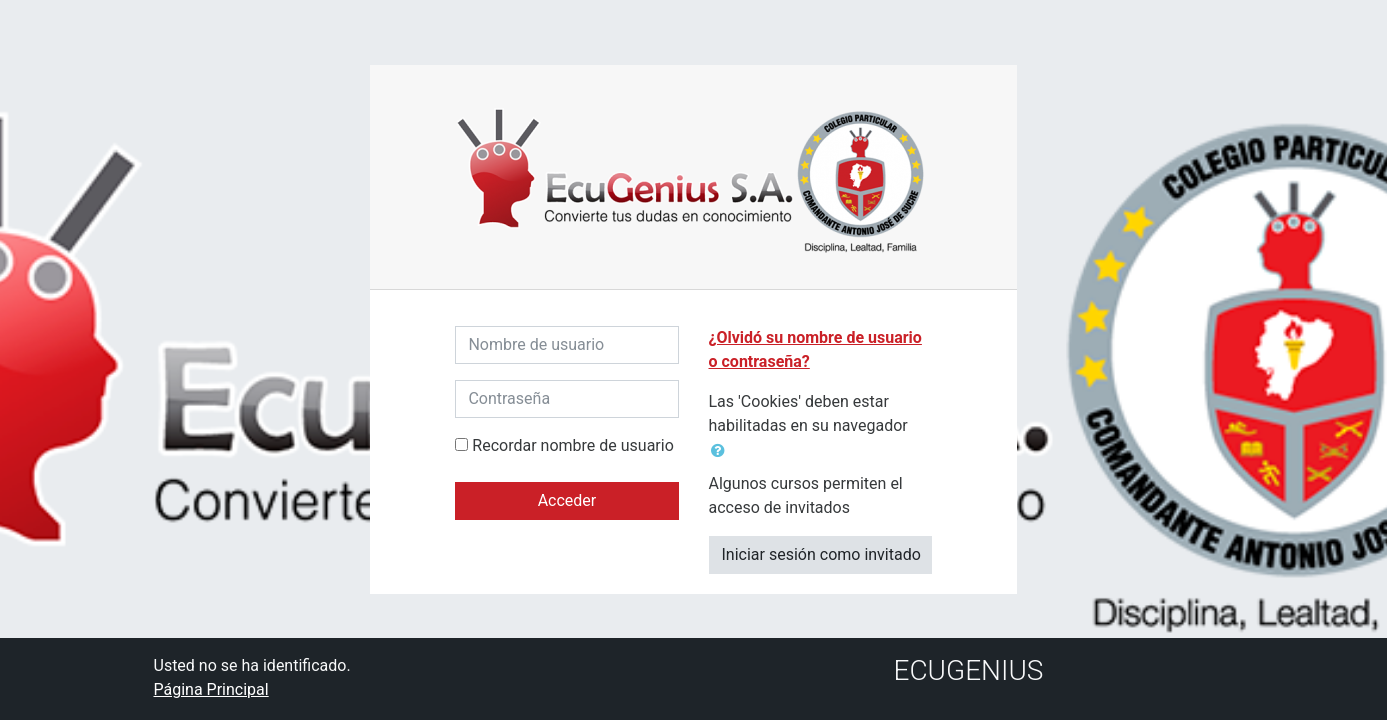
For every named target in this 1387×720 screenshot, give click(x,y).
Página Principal (211, 689)
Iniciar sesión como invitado (821, 554)
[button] (722, 451)
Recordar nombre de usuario (572, 445)
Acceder (567, 500)
